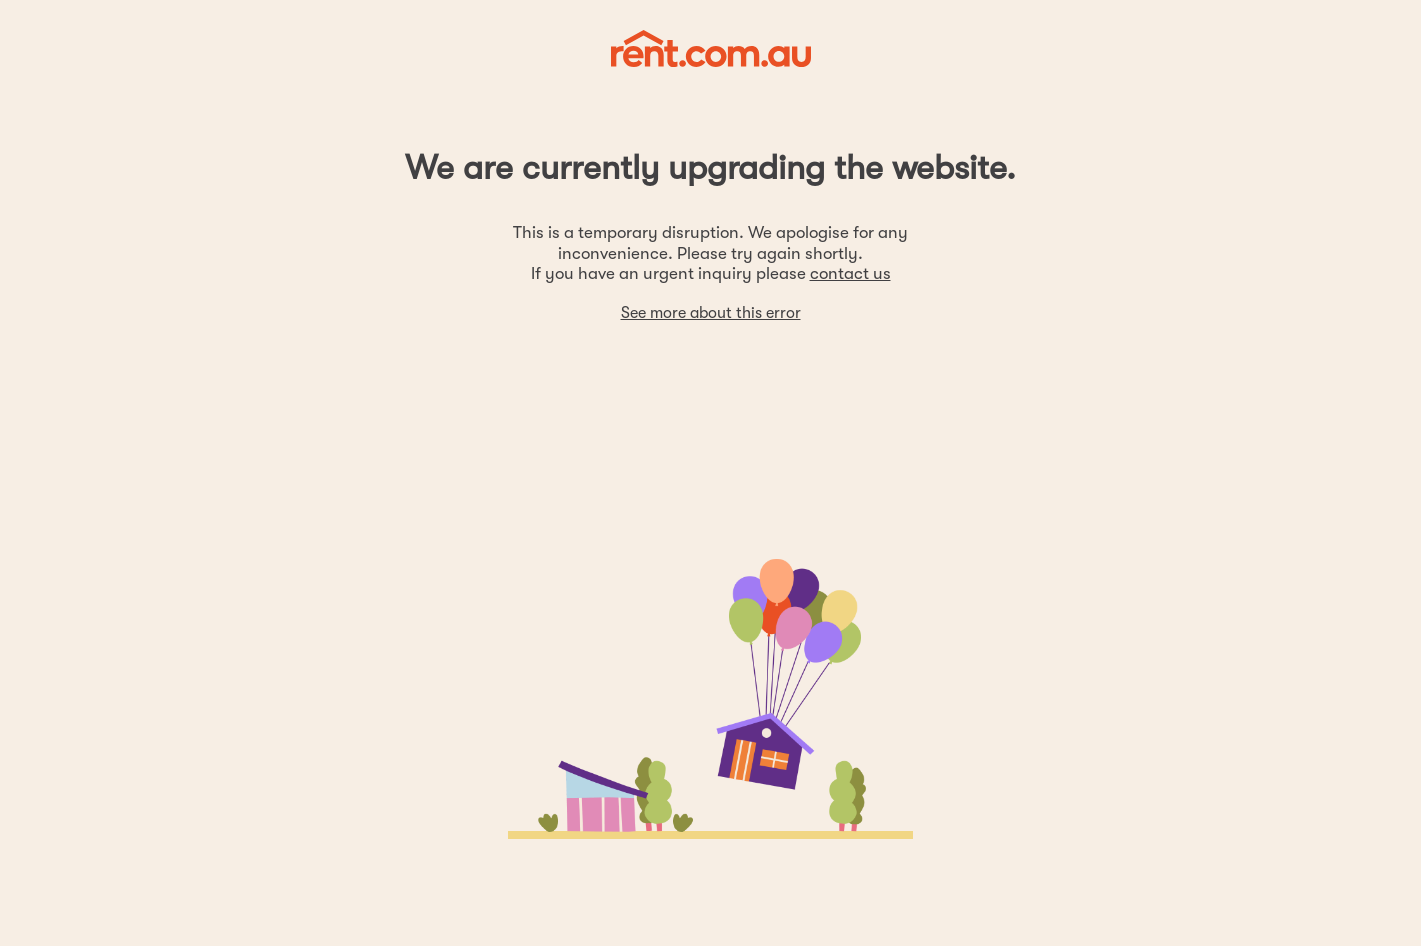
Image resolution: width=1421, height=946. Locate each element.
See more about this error (711, 313)
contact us (850, 273)
